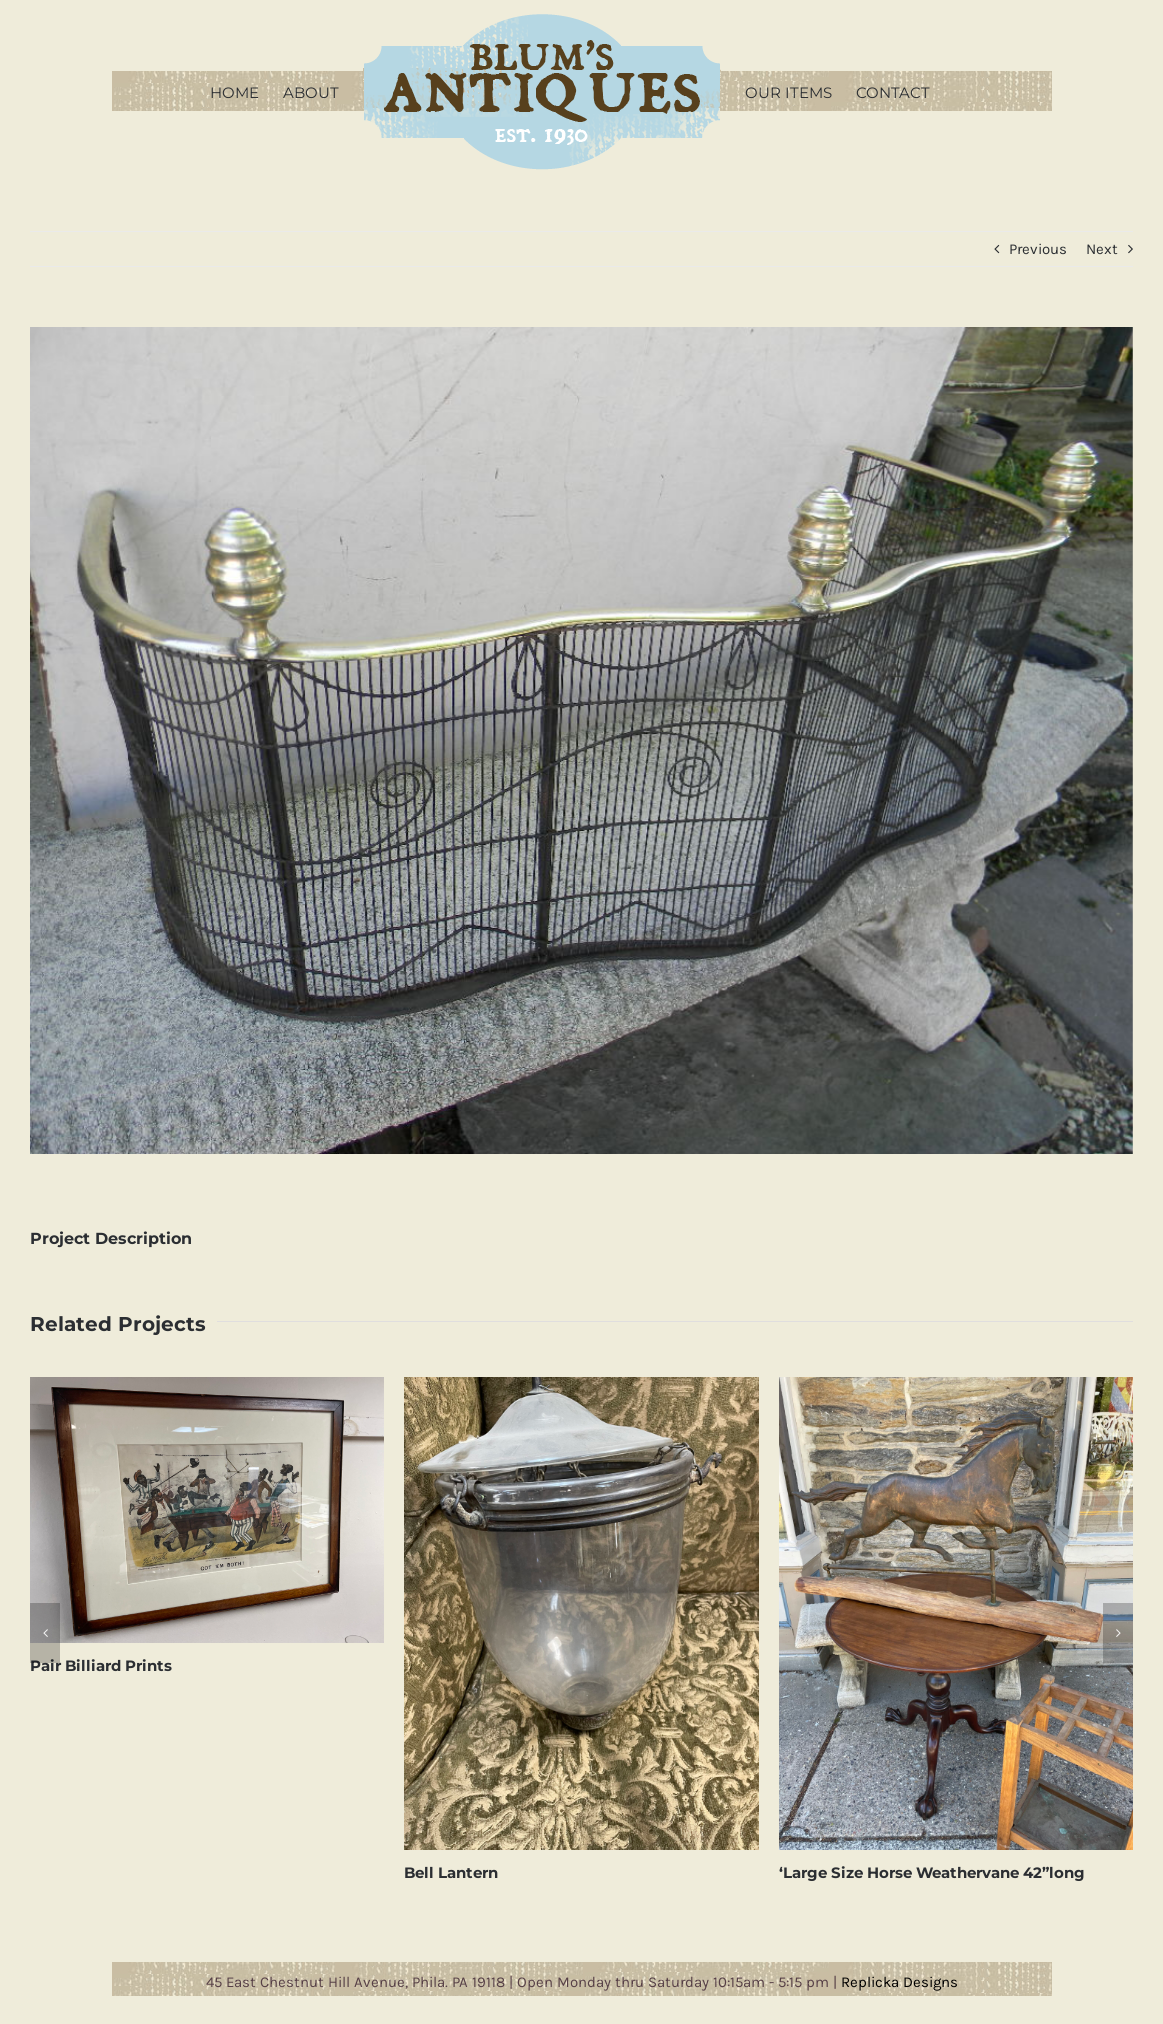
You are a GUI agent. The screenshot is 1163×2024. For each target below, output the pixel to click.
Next (1102, 249)
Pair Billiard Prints (101, 1665)
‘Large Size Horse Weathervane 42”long (932, 1872)
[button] (45, 1633)
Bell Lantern (451, 1872)
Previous (1038, 249)
